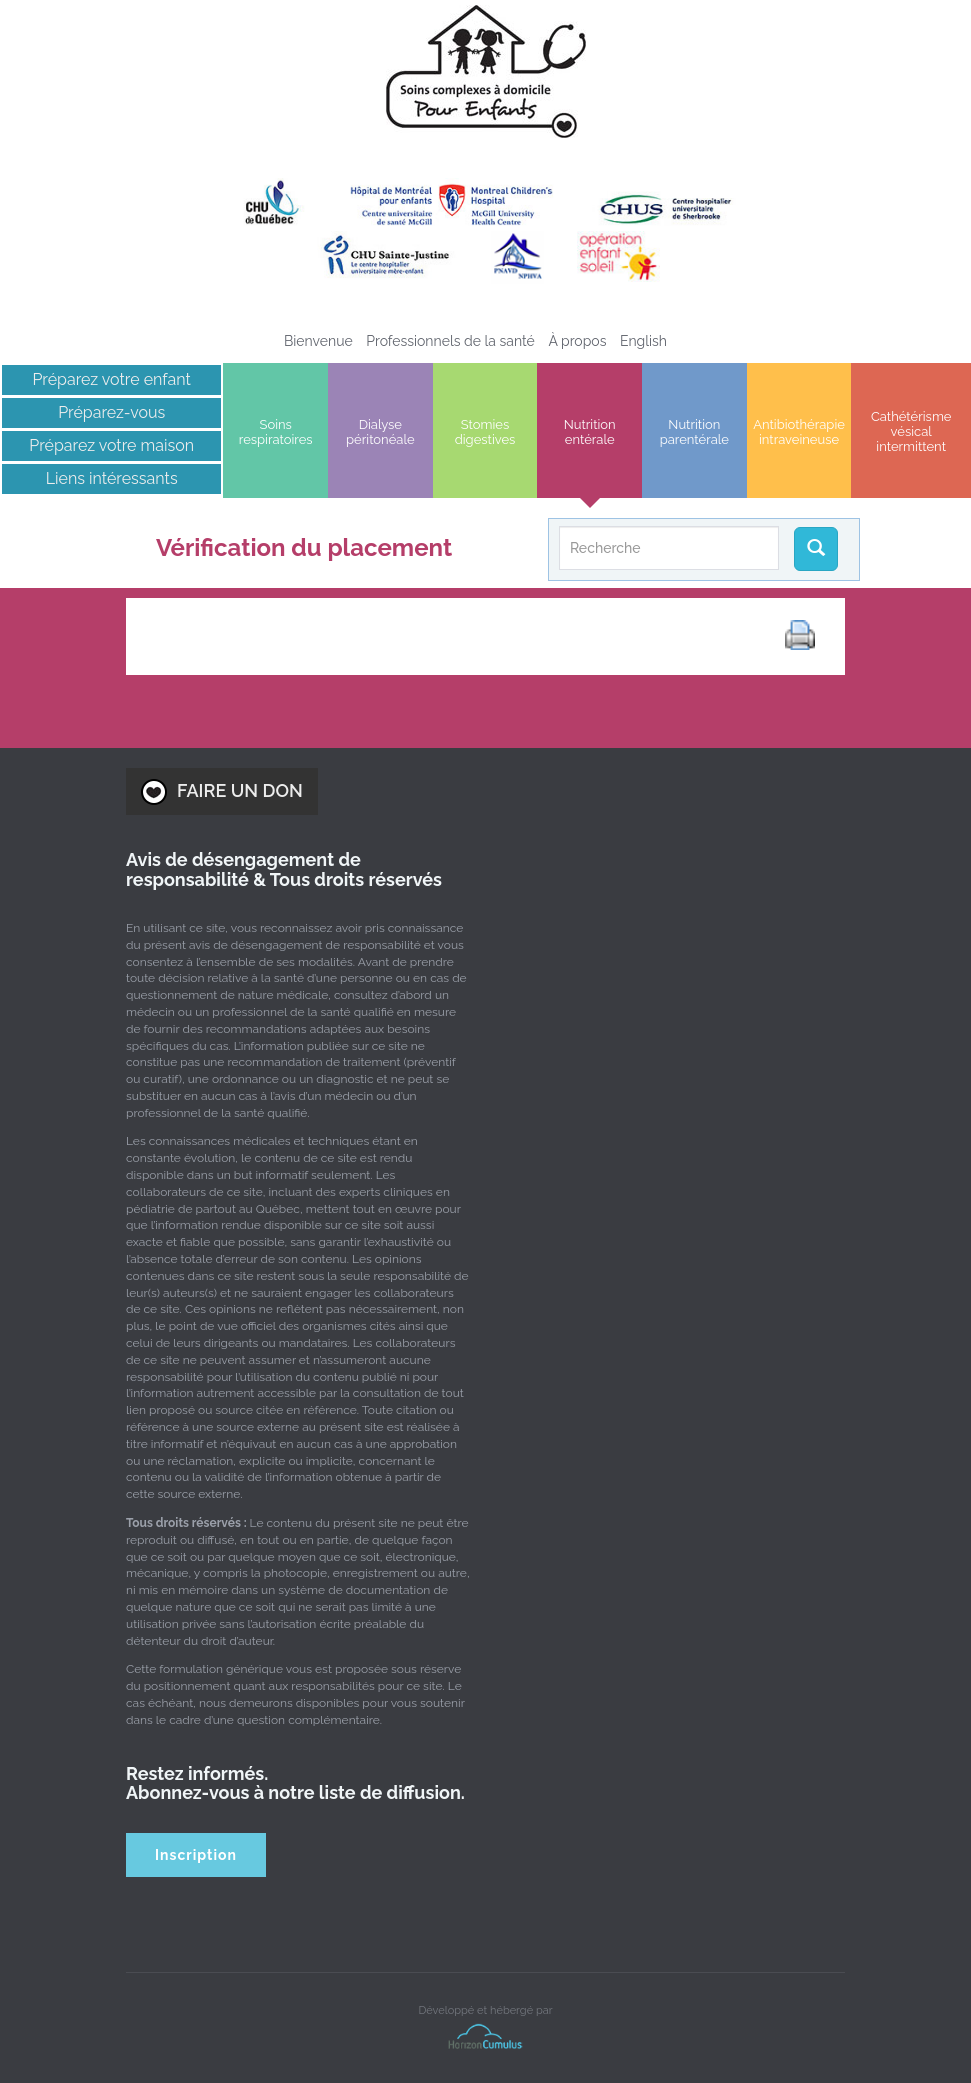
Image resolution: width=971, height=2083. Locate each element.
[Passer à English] (643, 341)
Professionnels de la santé (450, 341)
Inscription (196, 1855)
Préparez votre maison (111, 445)
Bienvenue (318, 341)
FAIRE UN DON (222, 792)
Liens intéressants (112, 478)
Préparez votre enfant (111, 379)
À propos (577, 341)
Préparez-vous (111, 412)
